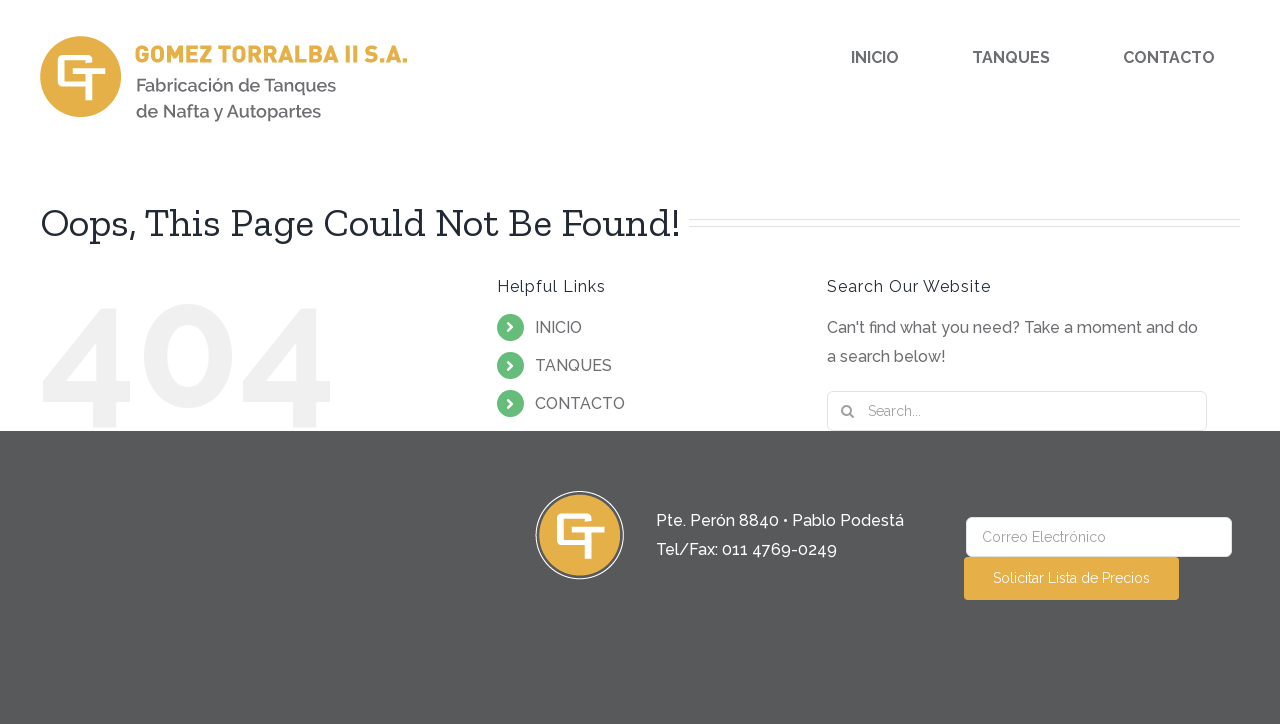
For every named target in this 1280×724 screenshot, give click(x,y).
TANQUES (573, 365)
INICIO (558, 327)
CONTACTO (580, 403)
